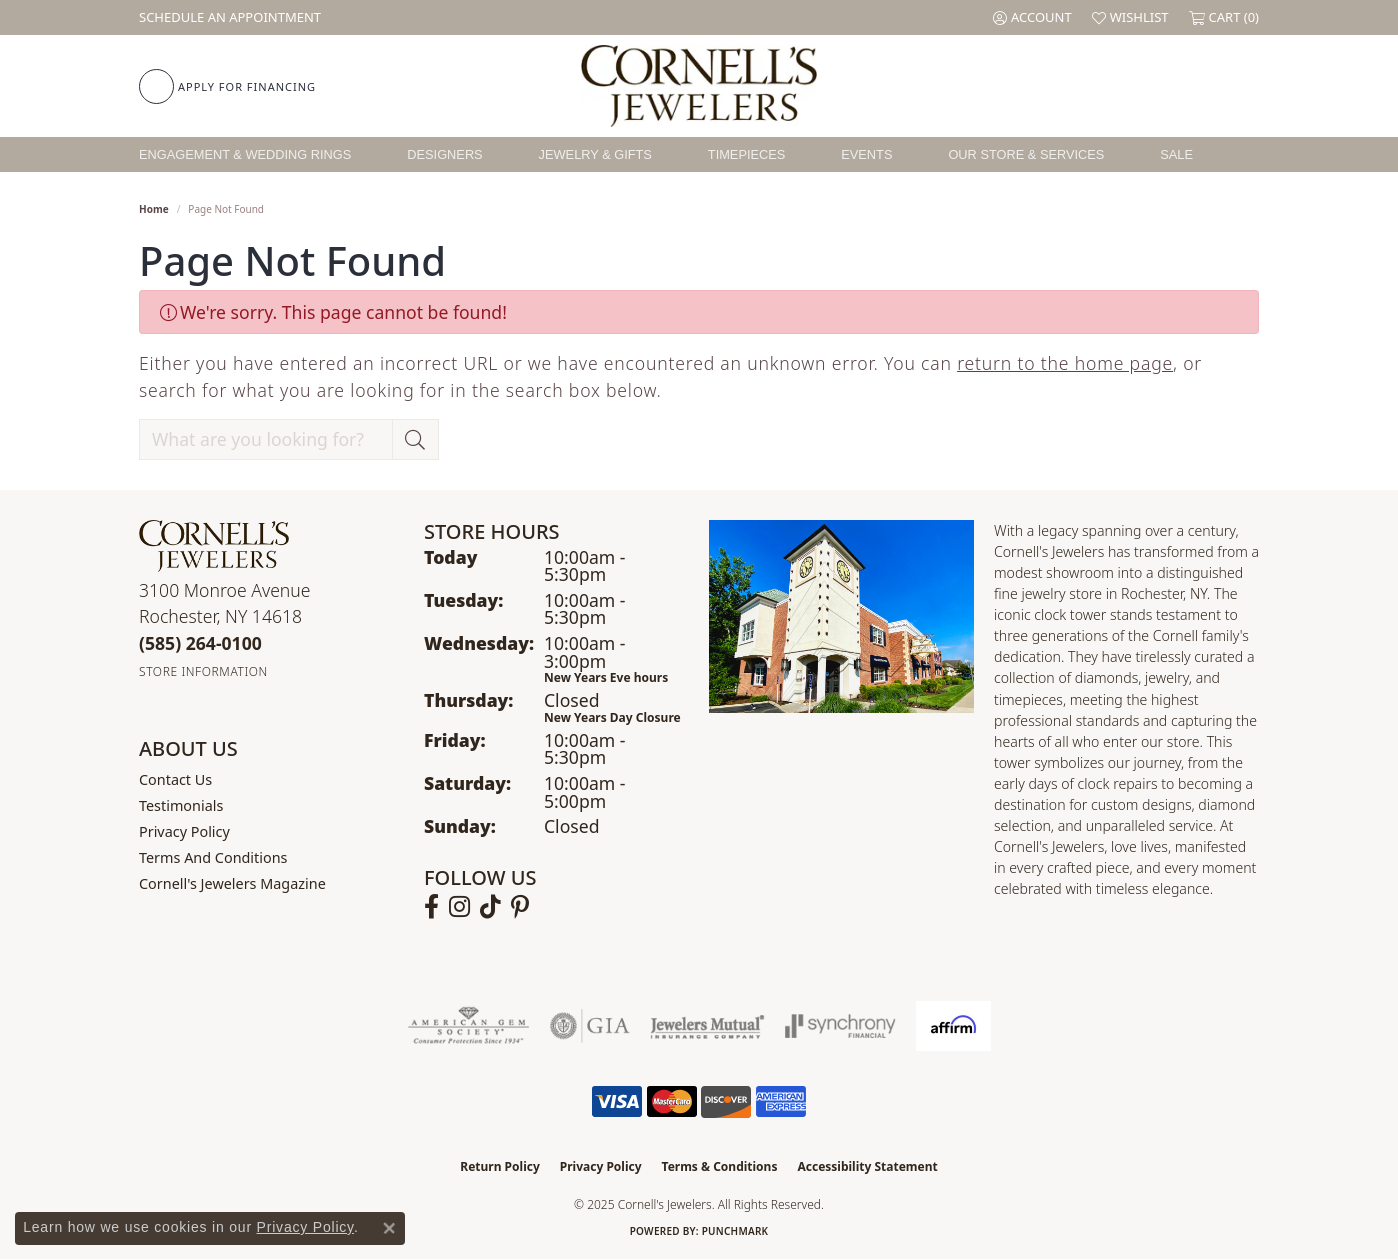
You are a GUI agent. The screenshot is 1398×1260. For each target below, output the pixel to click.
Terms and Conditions (213, 857)
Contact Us (175, 779)
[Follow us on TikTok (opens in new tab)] (490, 907)
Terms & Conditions (720, 1166)
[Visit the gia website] (590, 1026)
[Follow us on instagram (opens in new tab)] (459, 907)
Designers (444, 154)
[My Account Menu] (1032, 17)
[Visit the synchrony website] (840, 1026)
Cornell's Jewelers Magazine (232, 883)
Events (866, 154)
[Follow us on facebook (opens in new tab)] (431, 907)
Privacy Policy (184, 831)
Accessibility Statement (867, 1166)
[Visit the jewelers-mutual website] (707, 1026)
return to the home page (1065, 363)
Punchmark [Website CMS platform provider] (735, 1231)
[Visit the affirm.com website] (953, 1026)
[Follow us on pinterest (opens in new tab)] (520, 907)
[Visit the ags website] (468, 1026)
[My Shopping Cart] (1224, 17)
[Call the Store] (200, 643)
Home (154, 209)
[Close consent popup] (389, 1228)
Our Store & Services (1026, 154)
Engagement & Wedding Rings (245, 154)
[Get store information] (203, 671)
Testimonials (181, 805)
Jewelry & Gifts (595, 154)
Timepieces (747, 154)
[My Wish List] (1130, 17)
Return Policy (500, 1166)
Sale (1176, 154)
